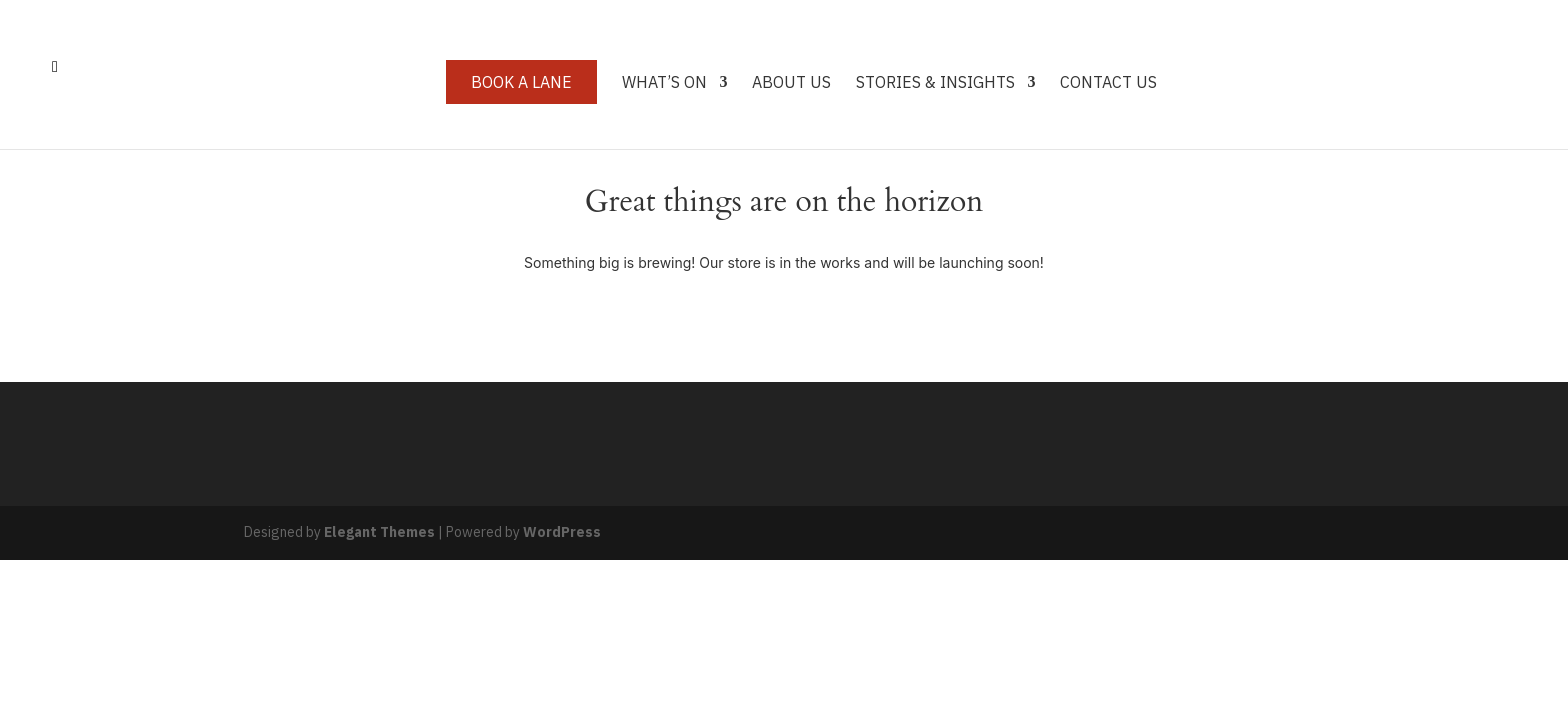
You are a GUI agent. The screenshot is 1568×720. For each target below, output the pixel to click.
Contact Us (1108, 83)
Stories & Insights (935, 83)
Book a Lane (521, 82)
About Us (791, 83)
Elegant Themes (379, 532)
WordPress (562, 532)
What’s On (664, 83)
